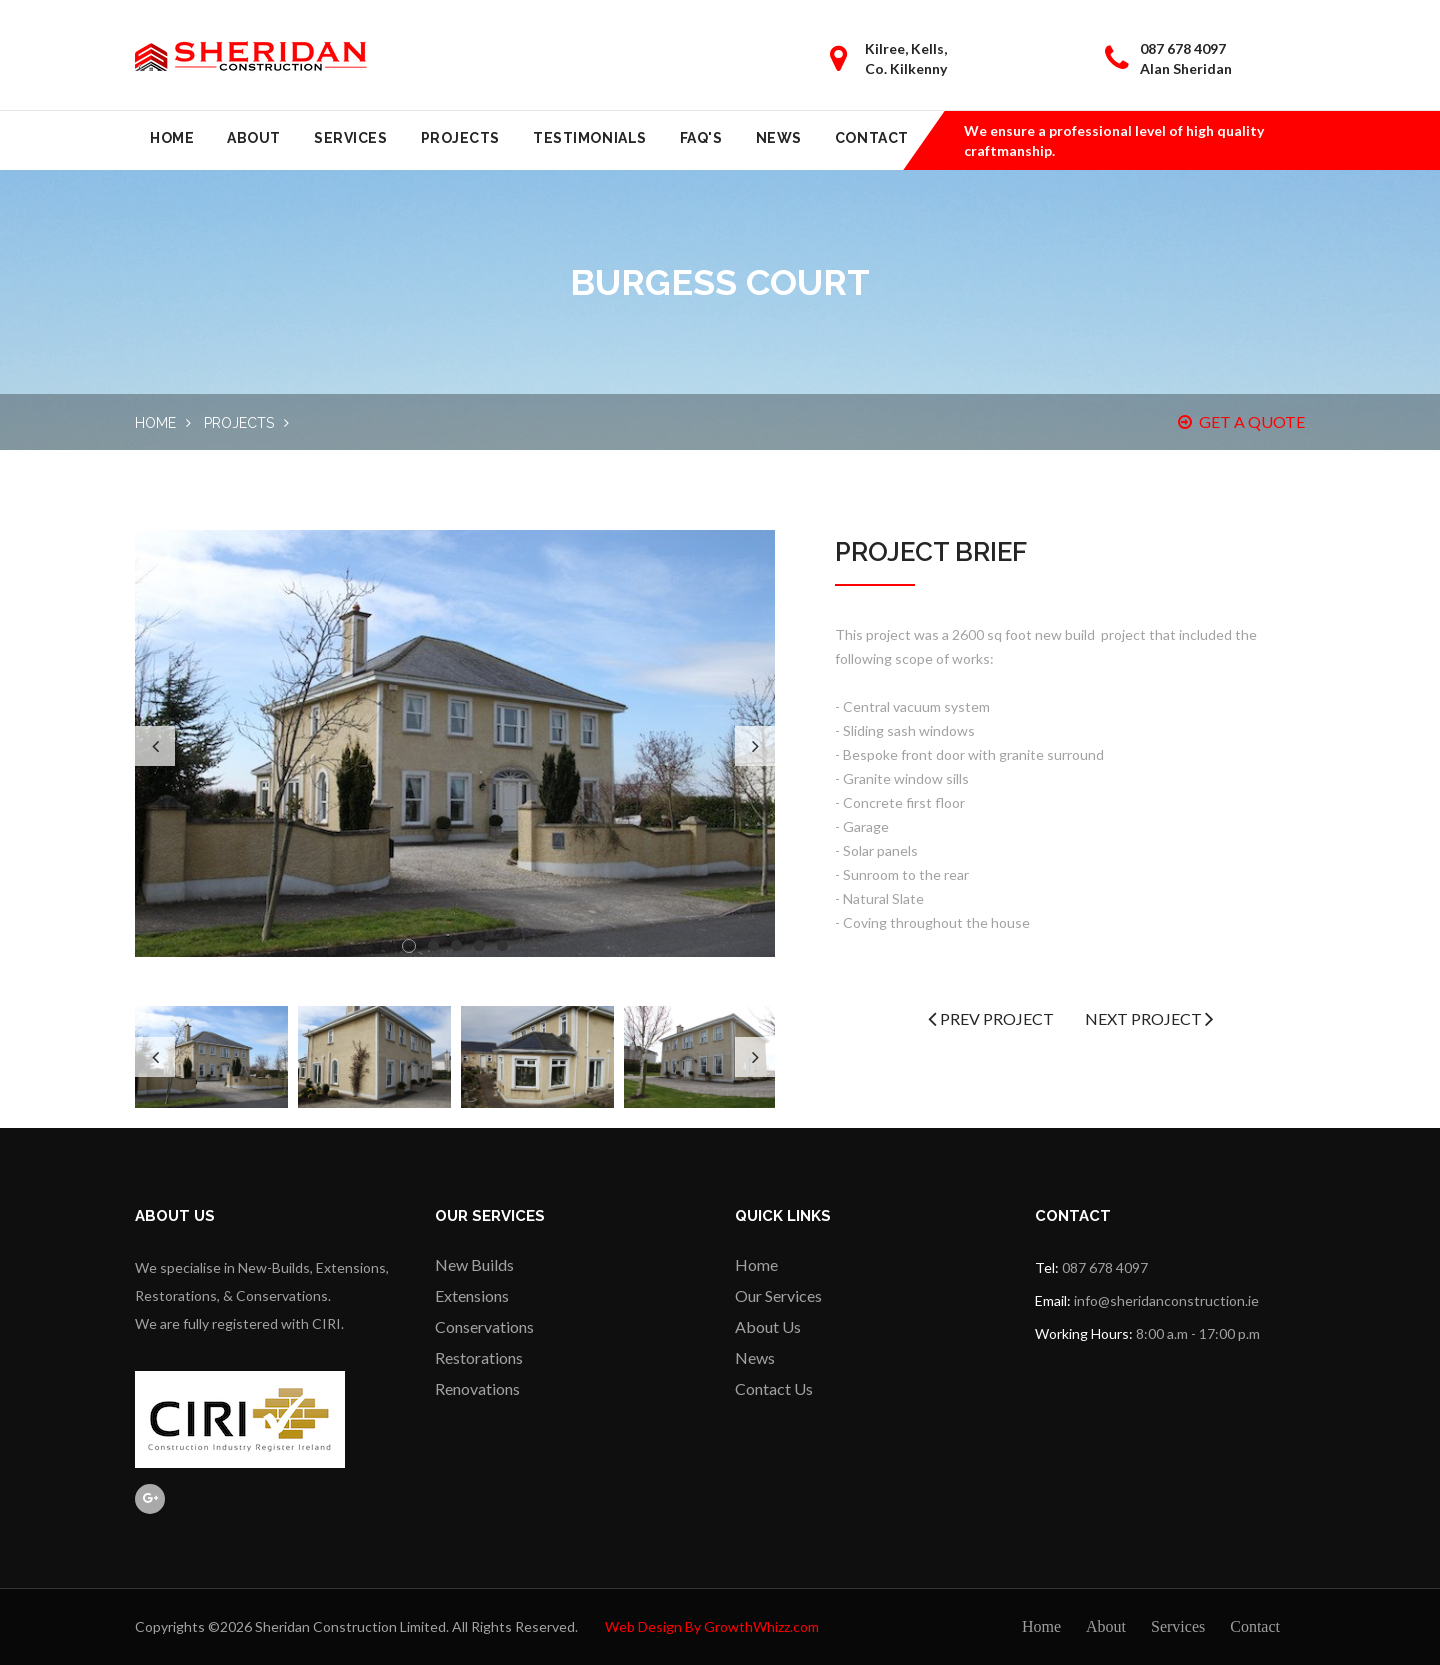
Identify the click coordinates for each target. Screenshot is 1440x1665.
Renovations (477, 1388)
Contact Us (774, 1388)
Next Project (1149, 1019)
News (779, 138)
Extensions (472, 1295)
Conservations (484, 1326)
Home (172, 138)
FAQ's (701, 138)
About (254, 138)
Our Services (778, 1295)
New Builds (474, 1264)
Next (755, 746)
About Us (768, 1326)
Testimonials (590, 138)
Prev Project (991, 1019)
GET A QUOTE (1241, 421)
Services (350, 138)
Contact (872, 138)
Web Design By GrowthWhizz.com (712, 1626)
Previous (155, 746)
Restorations (479, 1357)
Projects (460, 138)
